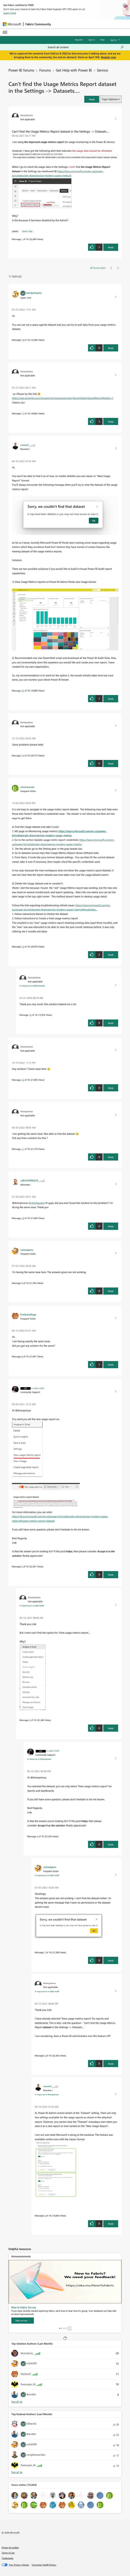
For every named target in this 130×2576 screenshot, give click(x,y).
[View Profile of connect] (24, 445)
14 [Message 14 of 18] (30, 1014)
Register (79, 39)
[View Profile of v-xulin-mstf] (37, 1388)
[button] (91, 99)
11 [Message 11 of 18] (22, 1148)
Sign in (91, 39)
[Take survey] (22, 2320)
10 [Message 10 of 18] (22, 1218)
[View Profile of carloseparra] (26, 1249)
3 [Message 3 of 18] (29, 1720)
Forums (45, 70)
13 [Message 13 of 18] (22, 946)
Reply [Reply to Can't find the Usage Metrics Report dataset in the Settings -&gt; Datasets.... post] (111, 247)
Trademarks (7, 2558)
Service (102, 70)
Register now (108, 57)
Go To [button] (114, 39)
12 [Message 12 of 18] (22, 1079)
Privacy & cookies (10, 2547)
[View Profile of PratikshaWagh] (28, 1314)
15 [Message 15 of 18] (22, 755)
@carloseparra (36, 1203)
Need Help (27, 231)
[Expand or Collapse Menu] (5, 32)
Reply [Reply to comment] (111, 347)
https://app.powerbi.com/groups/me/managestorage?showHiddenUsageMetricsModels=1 (62, 398)
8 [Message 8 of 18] (22, 1356)
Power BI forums (21, 70)
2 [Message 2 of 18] (22, 1566)
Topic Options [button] (109, 99)
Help (102, 39)
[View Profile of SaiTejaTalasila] (33, 292)
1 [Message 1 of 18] (22, 239)
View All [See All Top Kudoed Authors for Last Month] (17, 2472)
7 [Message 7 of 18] (45, 1952)
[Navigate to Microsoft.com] (12, 24)
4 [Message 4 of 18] (37, 1836)
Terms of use (8, 2552)
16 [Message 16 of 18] (22, 690)
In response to (32, 985)
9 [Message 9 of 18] (22, 1283)
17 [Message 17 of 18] (22, 413)
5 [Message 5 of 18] (45, 2055)
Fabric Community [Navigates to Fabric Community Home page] (38, 24)
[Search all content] (86, 47)
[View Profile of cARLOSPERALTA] (29, 1180)
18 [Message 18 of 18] (22, 339)
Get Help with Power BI (74, 70)
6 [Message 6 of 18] (45, 2215)
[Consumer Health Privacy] (44, 2565)
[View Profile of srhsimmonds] (27, 787)
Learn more (9, 13)
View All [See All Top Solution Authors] (17, 2402)
